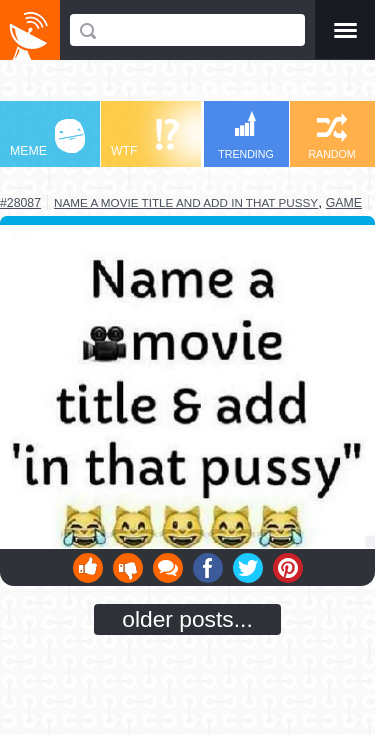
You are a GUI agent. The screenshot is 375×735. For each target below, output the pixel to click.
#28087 (20, 203)
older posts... (187, 619)
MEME (47, 138)
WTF (145, 138)
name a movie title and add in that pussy (186, 202)
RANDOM (331, 136)
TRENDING (246, 135)
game (344, 203)
